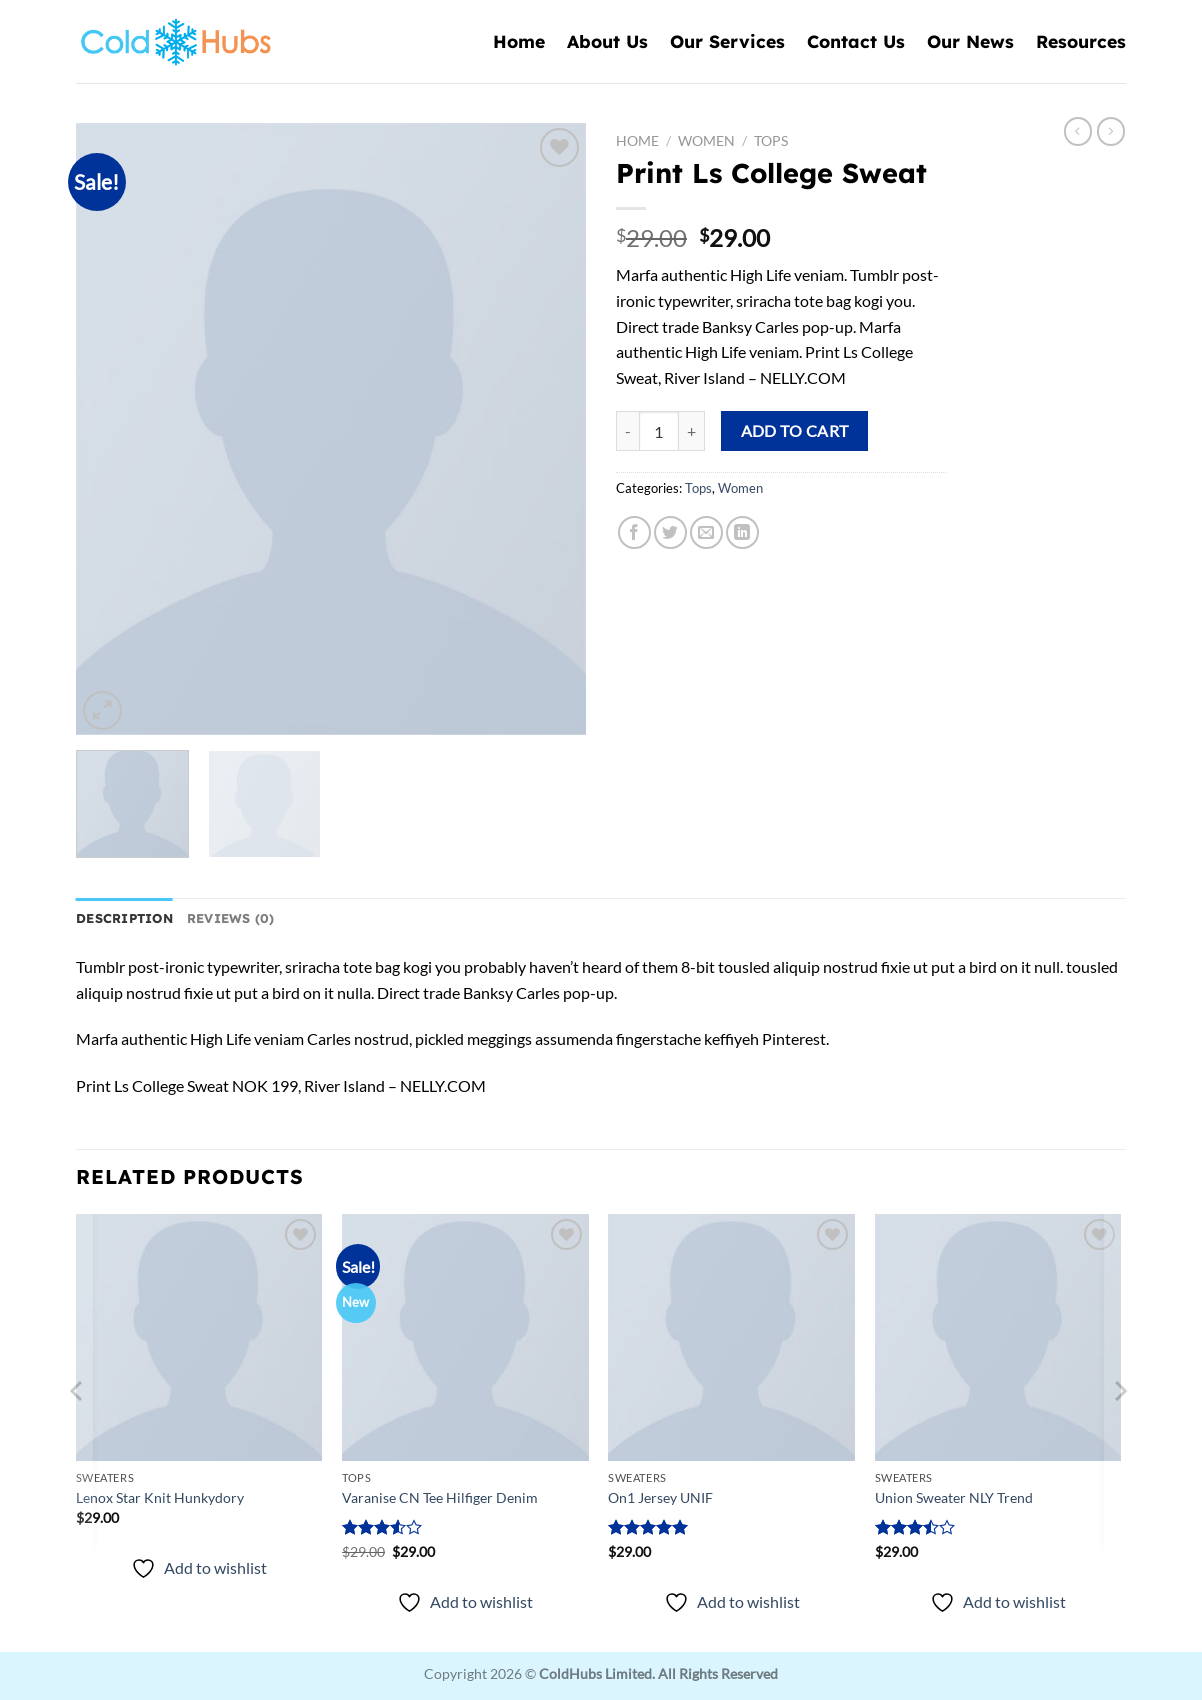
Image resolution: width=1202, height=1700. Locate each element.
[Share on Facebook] (634, 532)
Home (519, 41)
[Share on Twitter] (670, 532)
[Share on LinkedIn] (742, 532)
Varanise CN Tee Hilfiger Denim (440, 1497)
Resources (1081, 41)
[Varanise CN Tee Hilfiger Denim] (465, 1337)
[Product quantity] (659, 431)
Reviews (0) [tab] (231, 918)
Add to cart (795, 431)
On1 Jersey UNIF (660, 1497)
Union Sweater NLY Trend (954, 1497)
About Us (607, 41)
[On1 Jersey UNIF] (731, 1337)
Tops (771, 141)
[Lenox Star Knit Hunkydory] (199, 1337)
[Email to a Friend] (706, 532)
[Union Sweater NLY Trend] (998, 1337)
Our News (970, 41)
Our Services (727, 41)
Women (706, 141)
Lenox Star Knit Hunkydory (160, 1497)
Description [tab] (124, 918)
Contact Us (856, 41)
